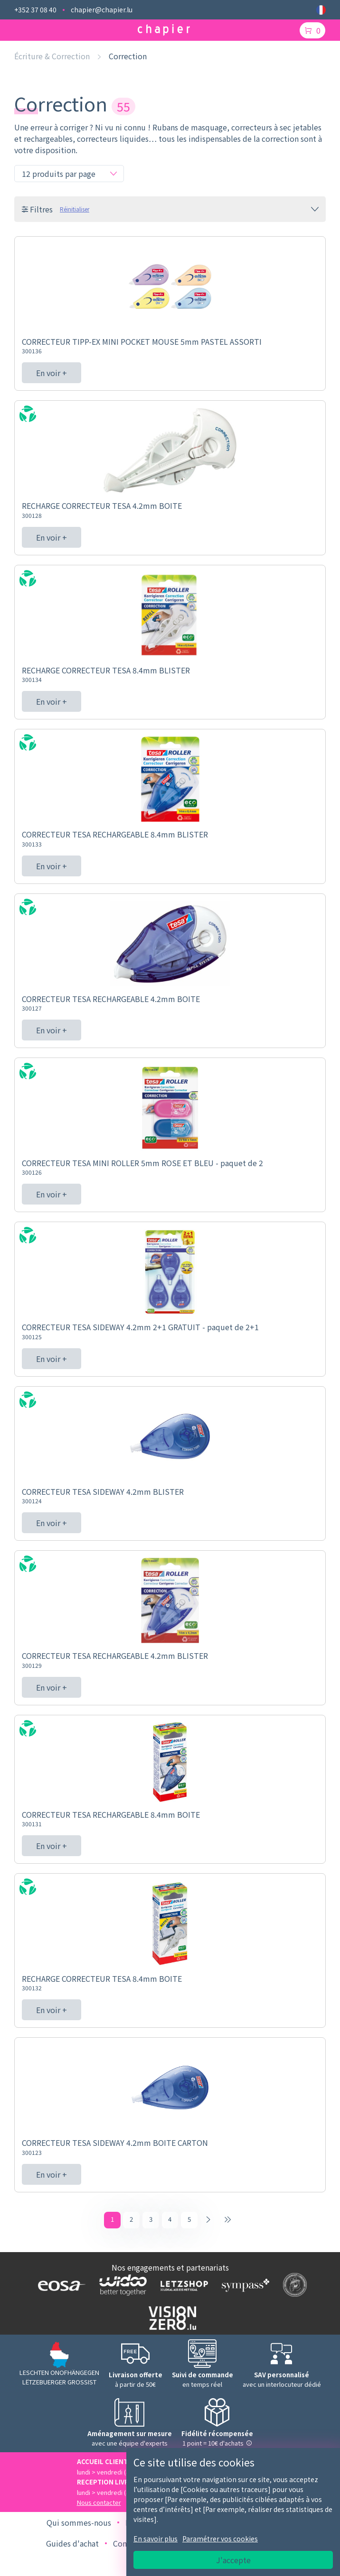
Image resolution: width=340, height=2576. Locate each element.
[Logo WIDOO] (121, 2287)
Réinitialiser (74, 209)
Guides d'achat (72, 2544)
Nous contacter (99, 2504)
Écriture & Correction (52, 56)
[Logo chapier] (164, 30)
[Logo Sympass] (243, 2286)
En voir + (51, 372)
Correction (128, 56)
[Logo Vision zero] (170, 2320)
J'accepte (233, 2560)
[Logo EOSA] (59, 2287)
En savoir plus (155, 2538)
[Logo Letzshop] (182, 2287)
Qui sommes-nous (79, 2524)
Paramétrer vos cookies (220, 2538)
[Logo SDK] (293, 2287)
